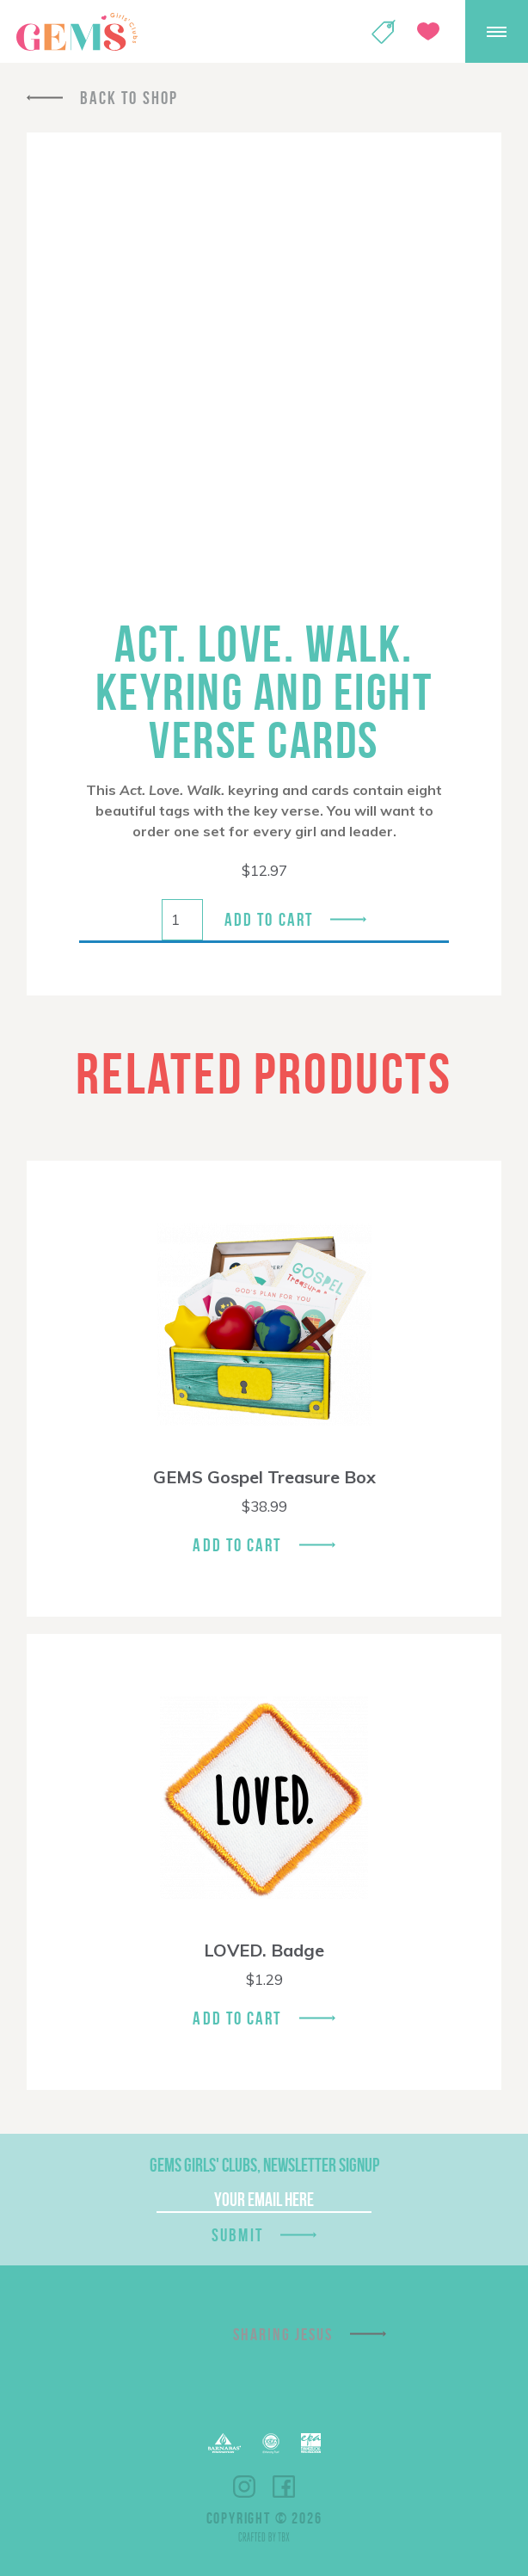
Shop (383, 32)
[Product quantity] (182, 919)
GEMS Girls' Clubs (76, 32)
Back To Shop (129, 98)
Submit (237, 2235)
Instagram (244, 2486)
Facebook (284, 2486)
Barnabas (224, 2443)
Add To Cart (237, 1545)
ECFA (270, 2443)
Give (428, 31)
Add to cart (268, 919)
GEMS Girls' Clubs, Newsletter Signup (264, 2164)
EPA (311, 2443)
